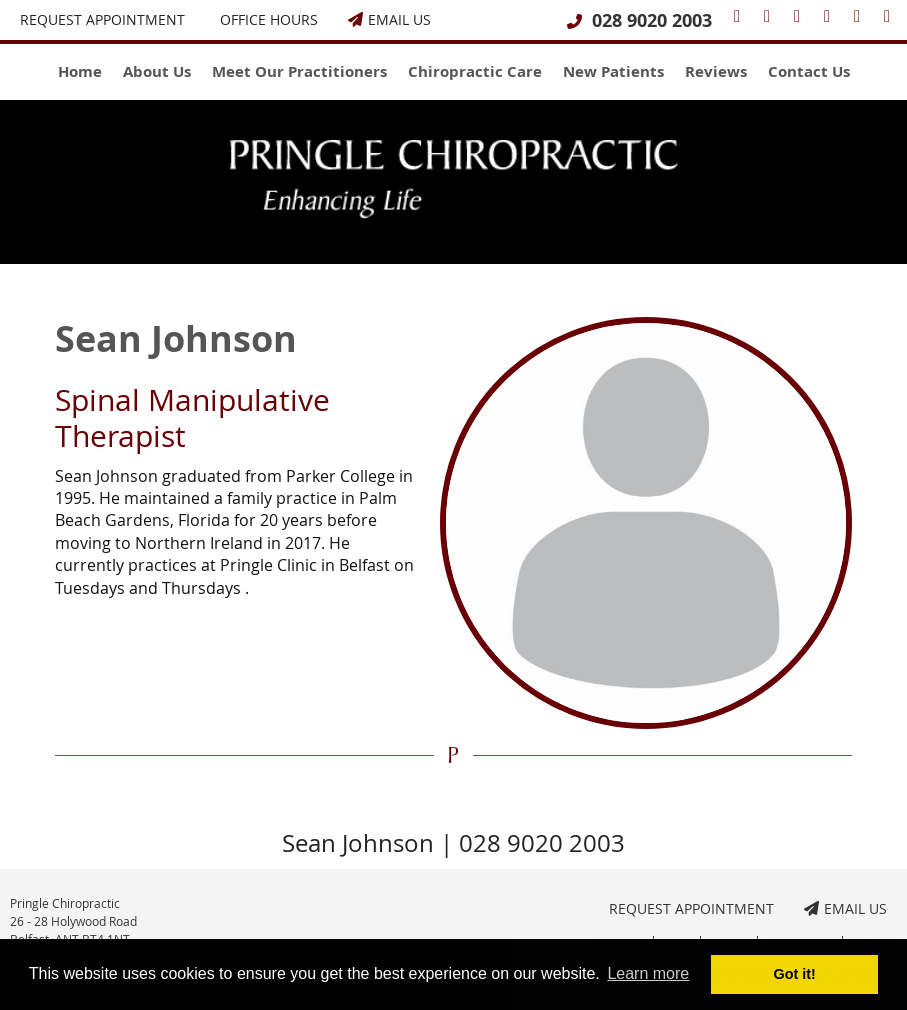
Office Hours (269, 19)
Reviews (716, 71)
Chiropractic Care (475, 71)
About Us (157, 71)
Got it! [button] (795, 974)
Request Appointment (102, 19)
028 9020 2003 (652, 20)
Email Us (389, 19)
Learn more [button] (648, 973)
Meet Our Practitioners (299, 71)
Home (80, 71)
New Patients (613, 71)
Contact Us (809, 71)
